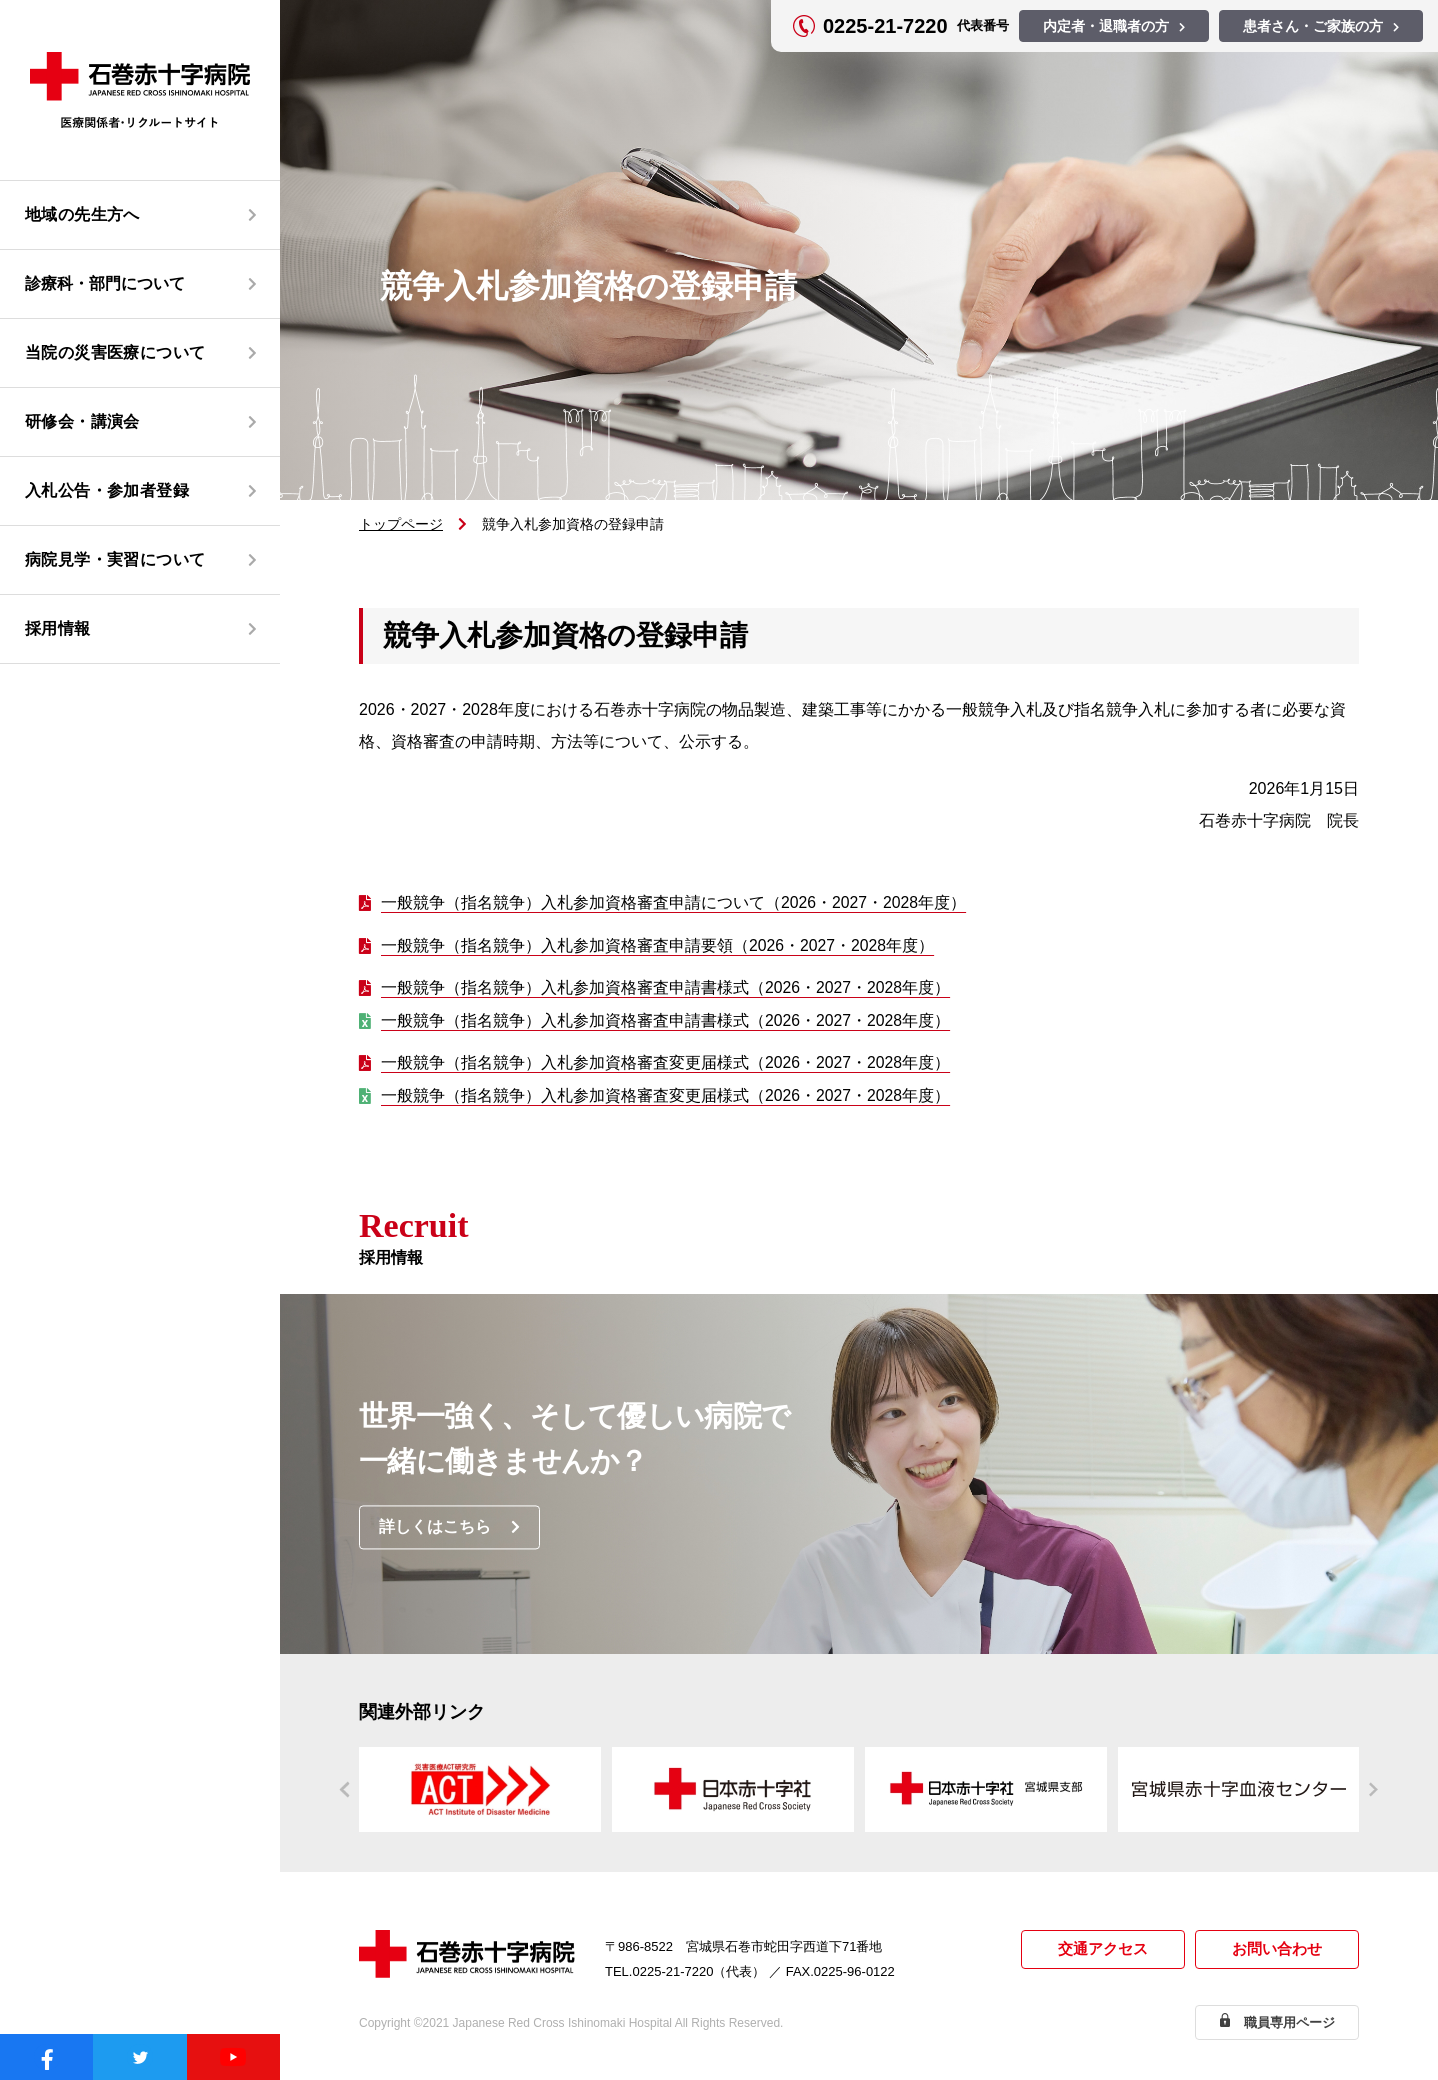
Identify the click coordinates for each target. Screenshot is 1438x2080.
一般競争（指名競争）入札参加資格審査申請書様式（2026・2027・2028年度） (666, 988)
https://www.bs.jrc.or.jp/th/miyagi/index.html (1239, 1790)
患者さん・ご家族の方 (1313, 26)
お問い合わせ (1277, 1950)
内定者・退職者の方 (1106, 26)
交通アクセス (1103, 1950)
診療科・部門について (105, 283)
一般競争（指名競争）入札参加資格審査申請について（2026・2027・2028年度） (674, 902)
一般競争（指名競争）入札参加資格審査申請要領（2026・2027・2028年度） (658, 945)
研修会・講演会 (82, 421)
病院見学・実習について (115, 559)
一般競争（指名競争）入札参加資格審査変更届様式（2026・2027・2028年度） (666, 1063)
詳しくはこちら (436, 1528)
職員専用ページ (1289, 2022)
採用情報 (58, 628)
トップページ (401, 524)
